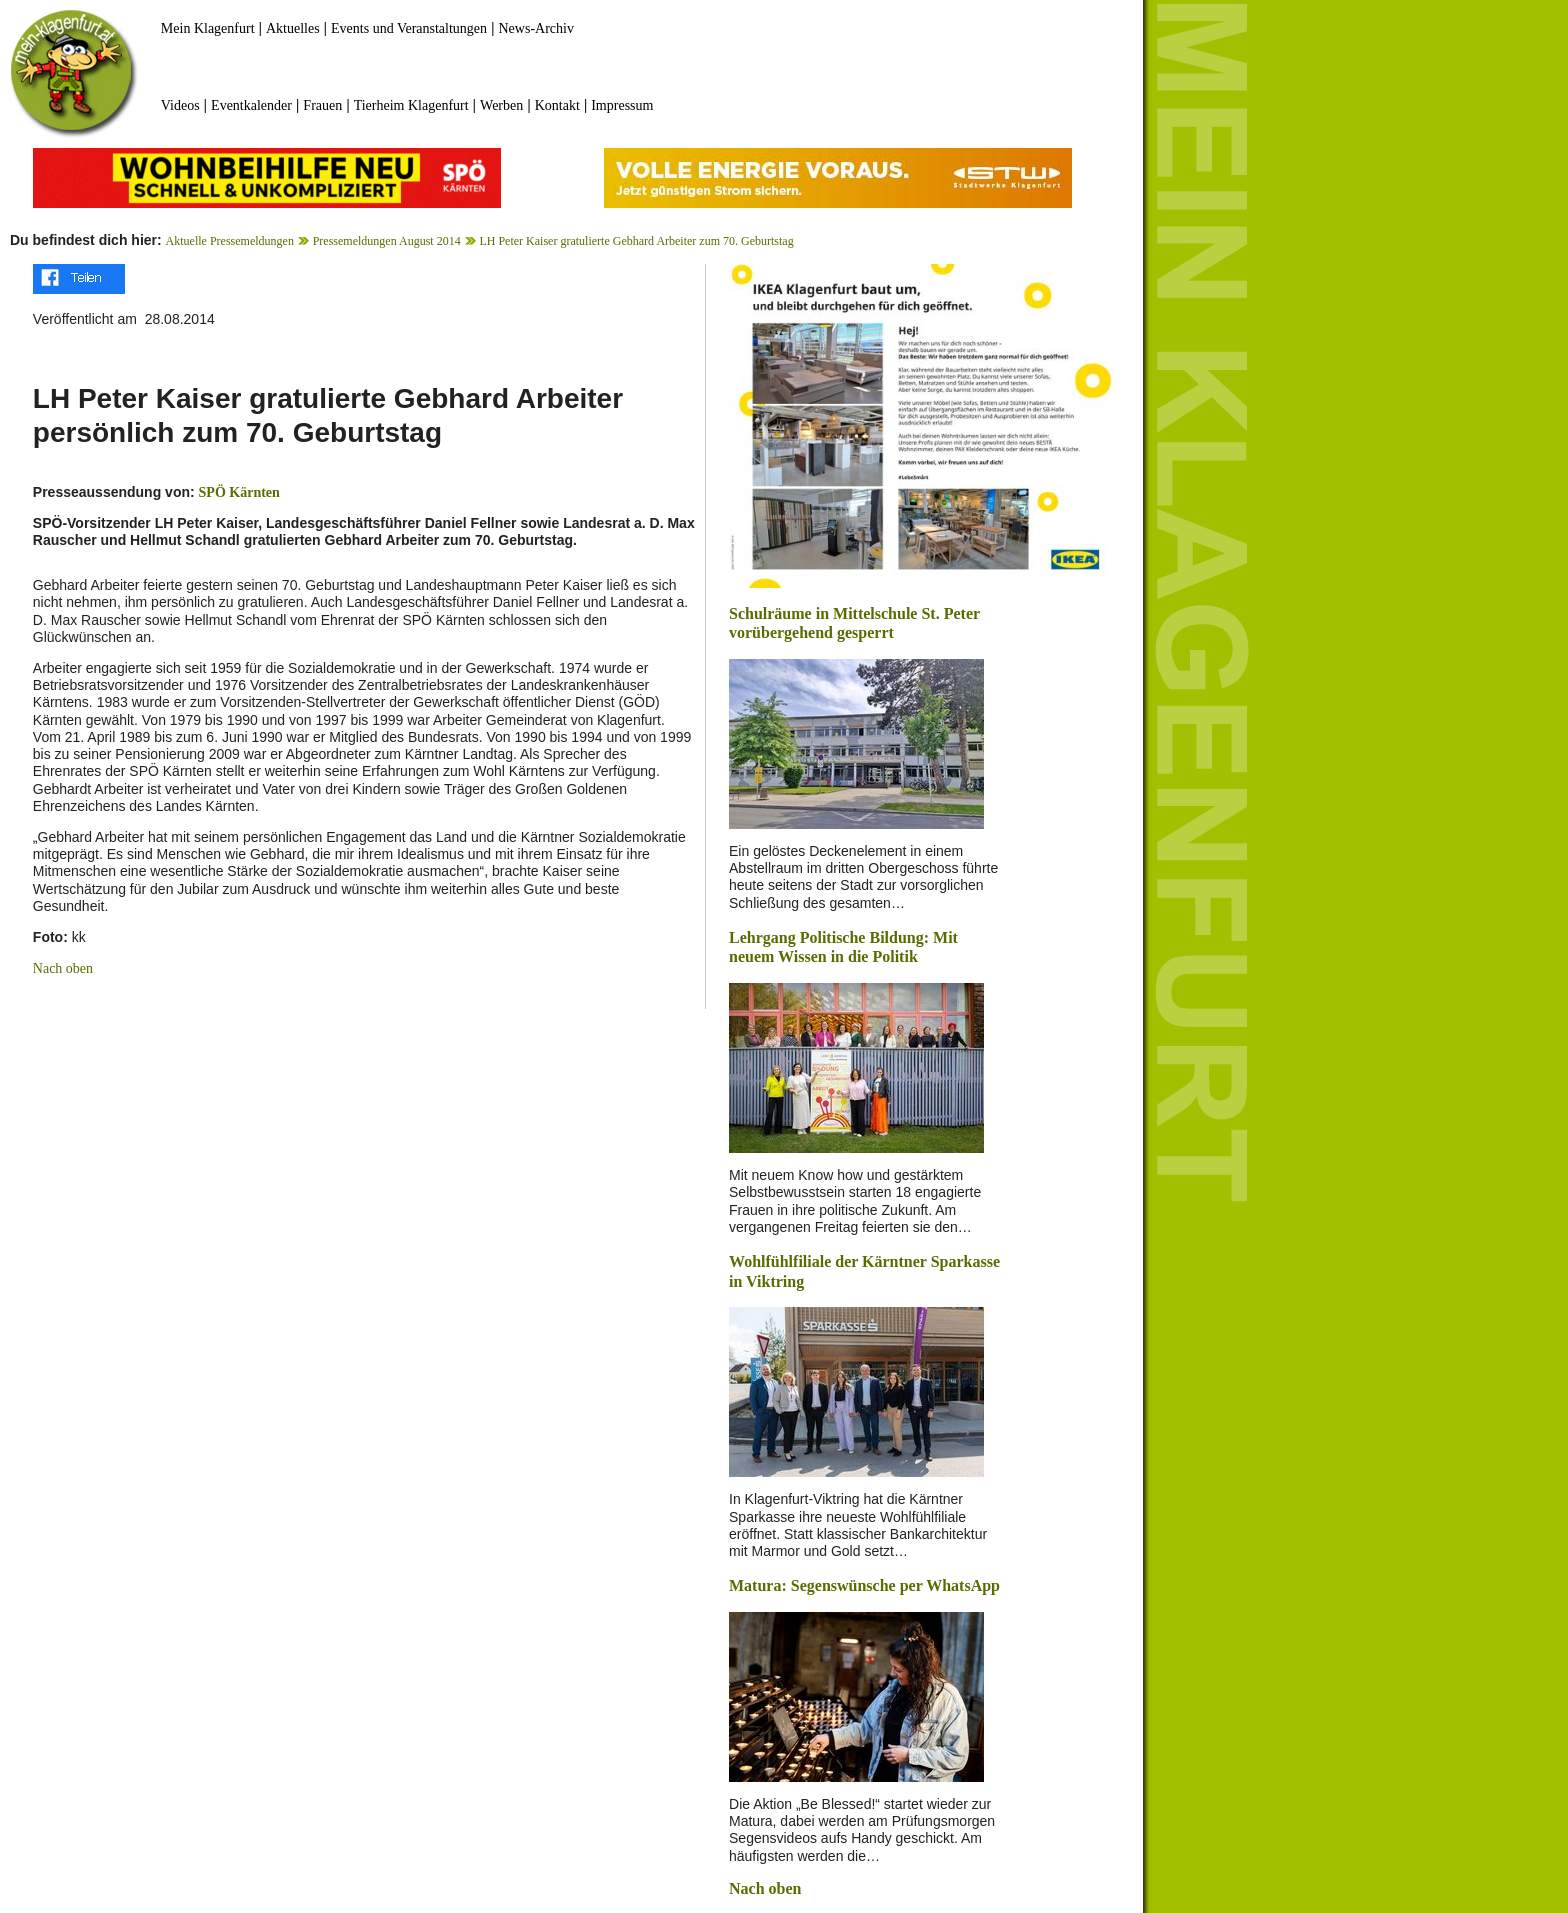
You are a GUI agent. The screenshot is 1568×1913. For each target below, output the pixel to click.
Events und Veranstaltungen (409, 28)
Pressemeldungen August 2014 (387, 241)
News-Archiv (536, 28)
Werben (501, 105)
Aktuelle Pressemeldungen (230, 241)
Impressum (622, 105)
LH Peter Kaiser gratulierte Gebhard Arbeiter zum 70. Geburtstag (636, 241)
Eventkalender (251, 105)
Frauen (322, 105)
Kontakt (557, 105)
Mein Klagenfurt (208, 28)
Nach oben (63, 968)
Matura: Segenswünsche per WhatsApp (864, 1585)
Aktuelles (293, 28)
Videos (180, 105)
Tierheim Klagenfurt (411, 105)
